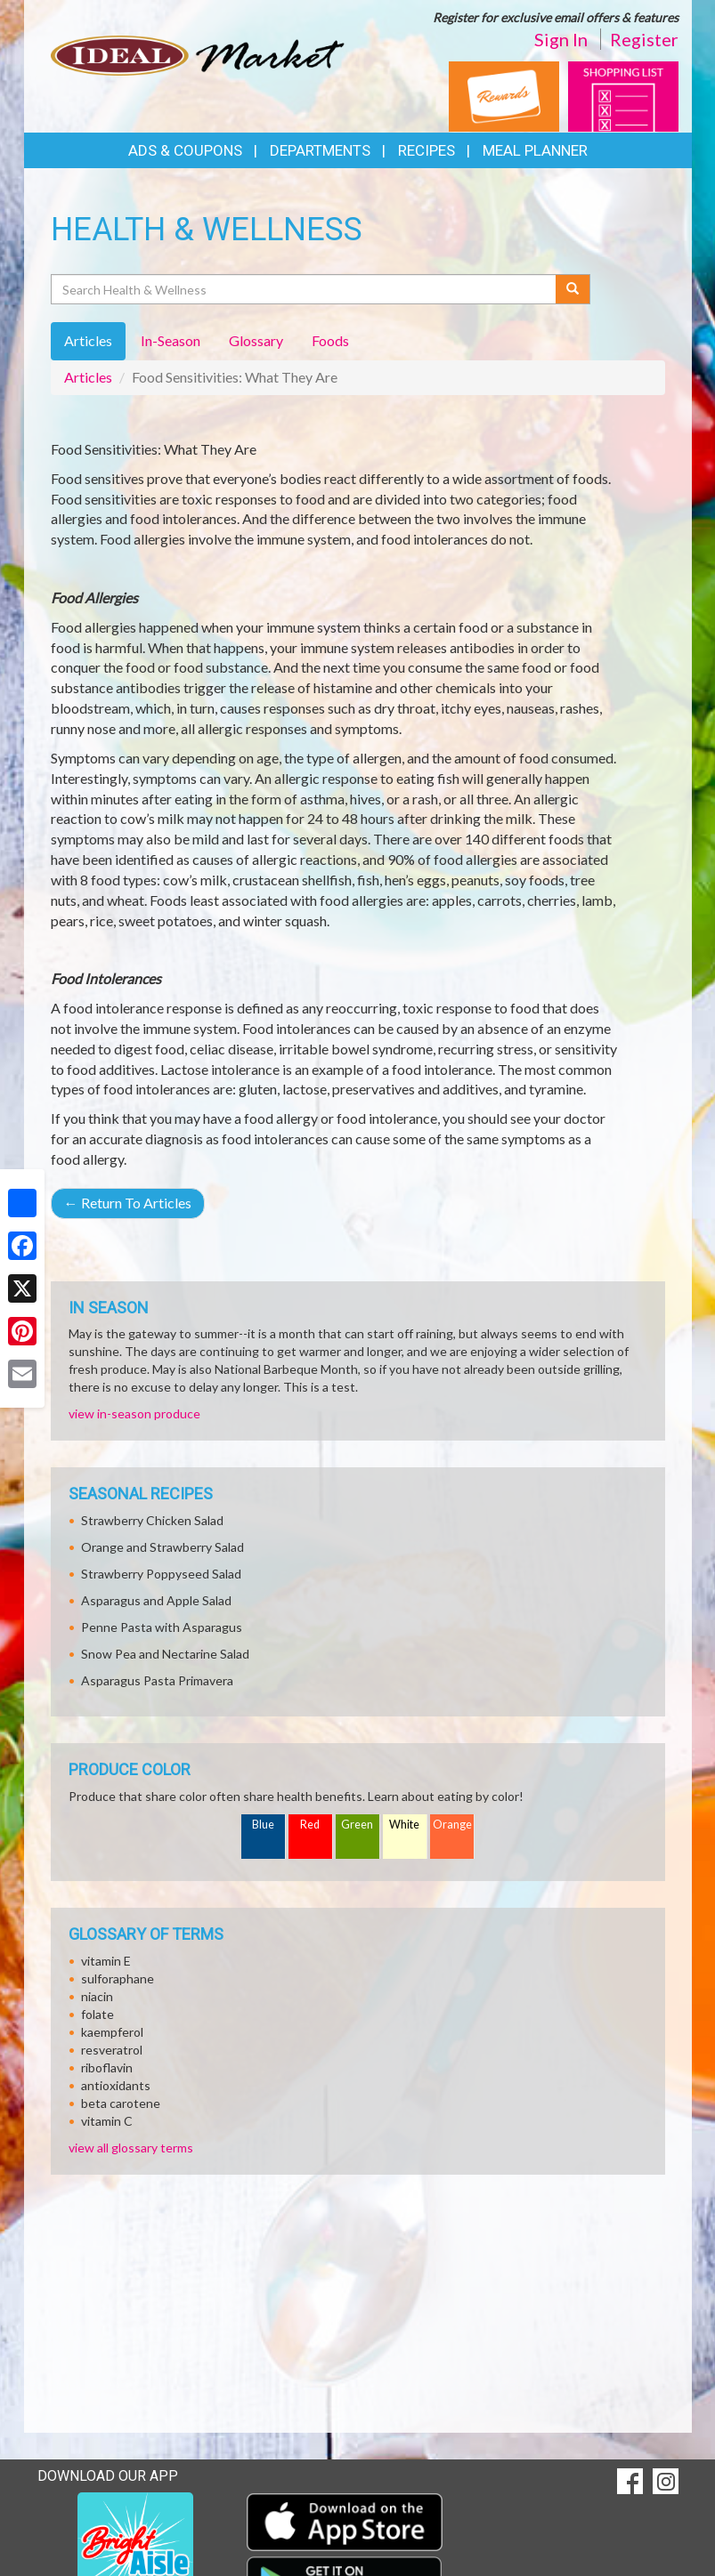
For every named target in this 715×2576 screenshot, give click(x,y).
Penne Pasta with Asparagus (161, 1627)
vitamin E (106, 1960)
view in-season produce (134, 1413)
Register (644, 39)
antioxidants (115, 2085)
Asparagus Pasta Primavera (157, 1680)
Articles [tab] (88, 340)
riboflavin (107, 2067)
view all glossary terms (131, 2147)
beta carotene (120, 2103)
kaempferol (112, 2031)
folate (97, 2014)
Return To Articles (127, 1202)
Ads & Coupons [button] (185, 150)
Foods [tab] (330, 340)
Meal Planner (535, 150)
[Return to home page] (198, 53)
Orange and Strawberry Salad (162, 1546)
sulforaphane (117, 1978)
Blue (263, 1824)
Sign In (561, 39)
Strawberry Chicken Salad (152, 1520)
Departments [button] (320, 150)
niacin (97, 1996)
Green (357, 1824)
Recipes (426, 150)
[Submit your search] (573, 289)
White (404, 1824)
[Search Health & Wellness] (305, 289)
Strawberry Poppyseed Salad (161, 1573)
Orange (452, 1824)
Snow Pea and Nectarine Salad (165, 1653)
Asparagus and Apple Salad (156, 1600)
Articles (88, 376)
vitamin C (107, 2120)
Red (310, 1824)
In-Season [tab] (170, 340)
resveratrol (111, 2049)
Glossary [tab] (256, 340)
